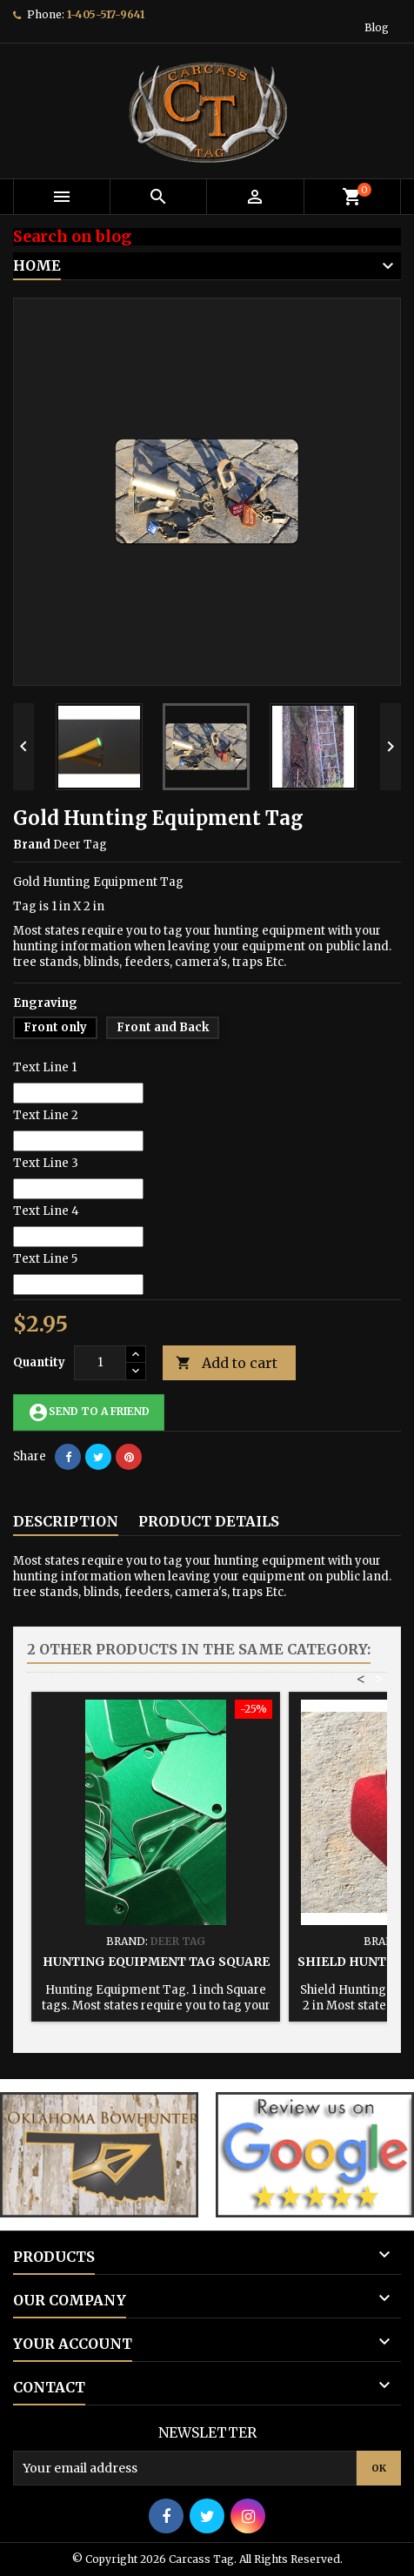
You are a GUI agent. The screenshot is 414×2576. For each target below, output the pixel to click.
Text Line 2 (45, 1115)
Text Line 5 (45, 1258)
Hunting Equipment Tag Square (156, 1961)
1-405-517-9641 (105, 14)
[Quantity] (100, 1362)
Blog (376, 27)
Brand (31, 844)
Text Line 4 (46, 1211)
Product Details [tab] (208, 1521)
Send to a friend (89, 1412)
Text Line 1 (45, 1067)
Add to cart (226, 1363)
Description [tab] (65, 1521)
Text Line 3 (45, 1163)
